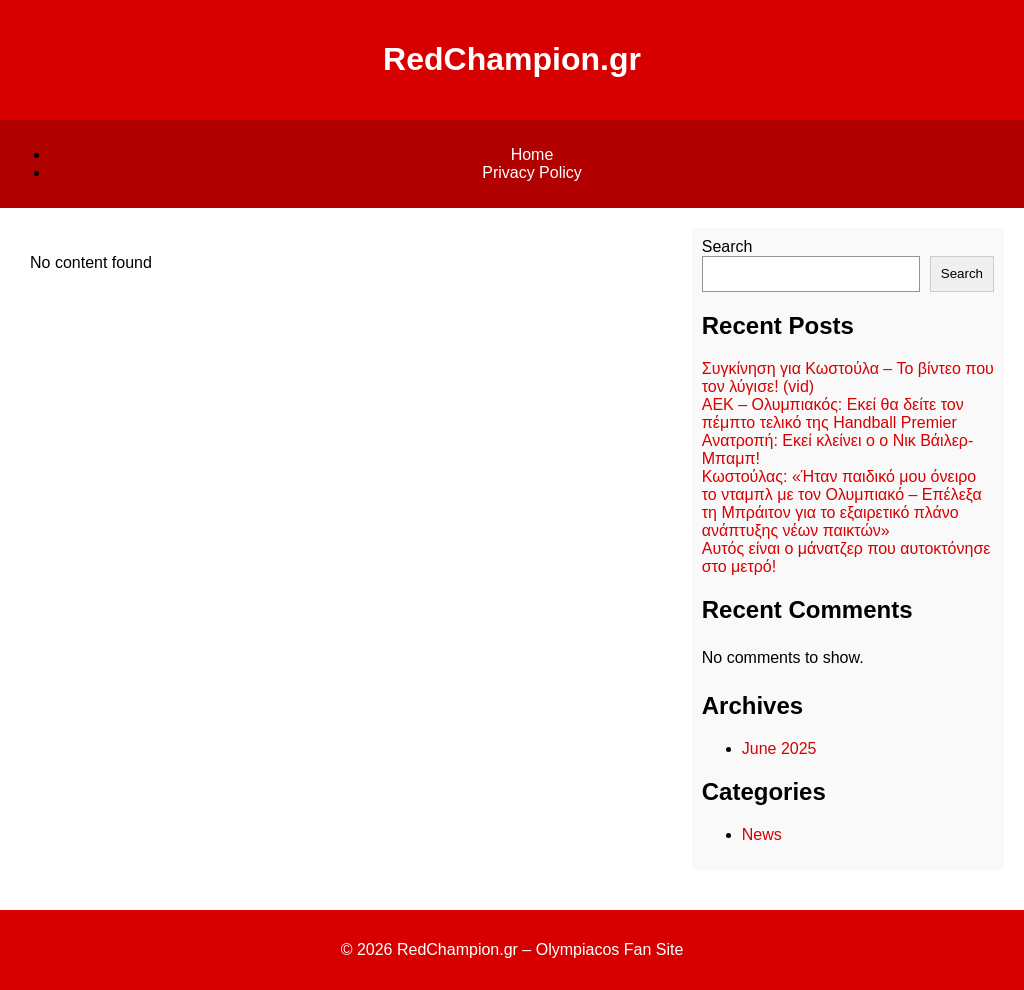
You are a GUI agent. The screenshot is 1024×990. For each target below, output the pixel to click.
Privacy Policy (532, 172)
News (762, 834)
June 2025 (779, 748)
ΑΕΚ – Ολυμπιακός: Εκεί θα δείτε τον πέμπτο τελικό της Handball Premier (833, 413)
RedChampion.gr (512, 59)
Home (532, 154)
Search (727, 246)
